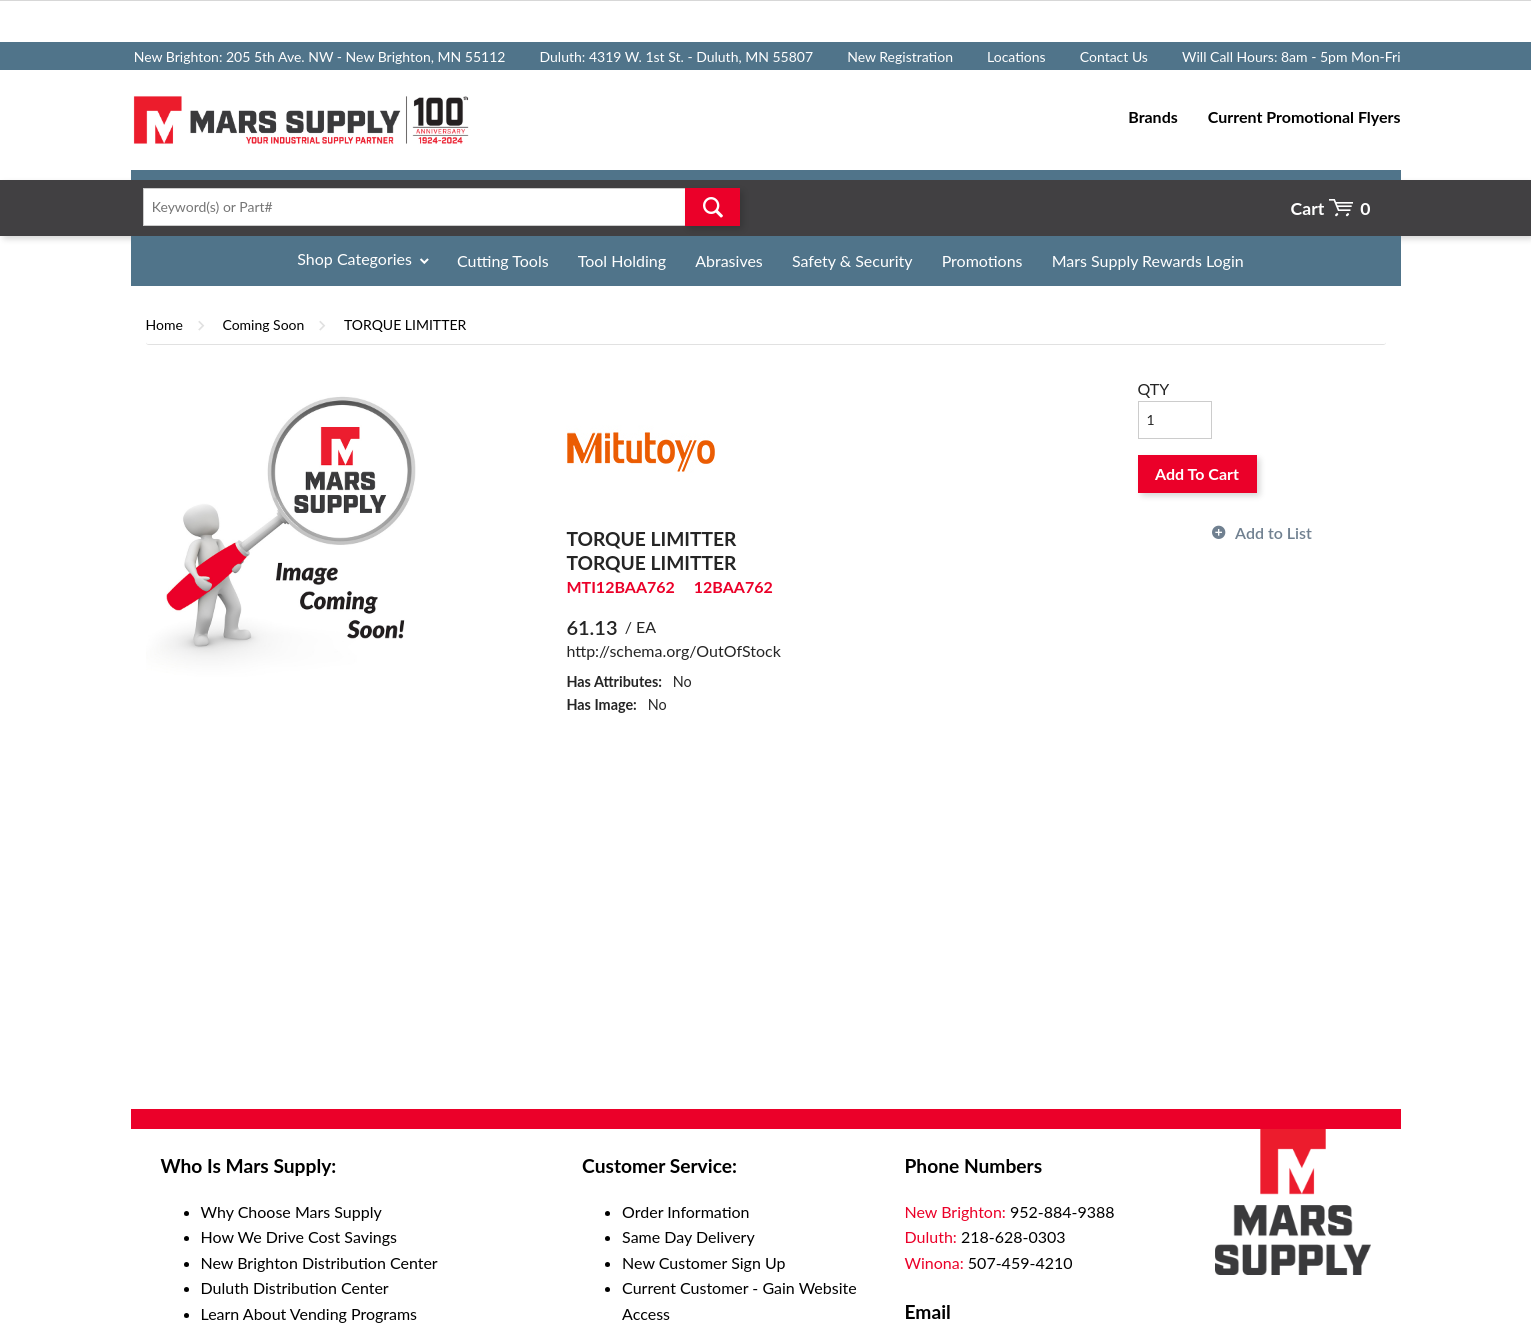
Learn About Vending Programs (309, 1313)
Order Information (685, 1211)
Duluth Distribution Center (295, 1287)
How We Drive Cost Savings (299, 1236)
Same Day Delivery (688, 1236)
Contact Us (1114, 56)
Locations (1016, 56)
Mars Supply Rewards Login (1148, 260)
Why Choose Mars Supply (291, 1211)
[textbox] (435, 207)
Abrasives (729, 260)
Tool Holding (622, 260)
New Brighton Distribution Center (319, 1262)
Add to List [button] (1273, 532)
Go (712, 207)
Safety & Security (852, 260)
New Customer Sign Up (703, 1262)
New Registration (900, 56)
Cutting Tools (503, 260)
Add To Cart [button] (1197, 473)
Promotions (982, 260)
